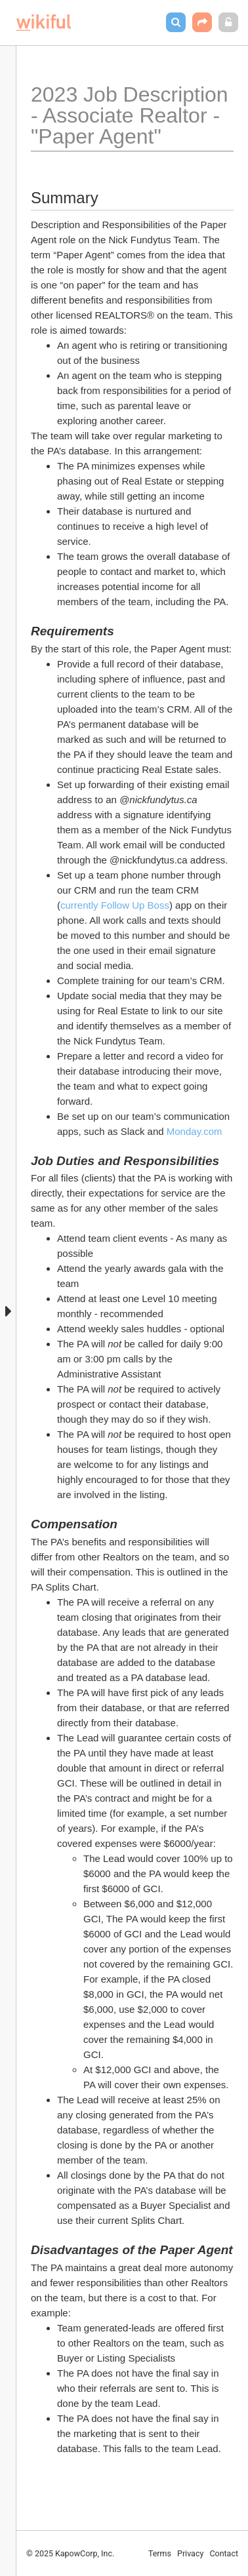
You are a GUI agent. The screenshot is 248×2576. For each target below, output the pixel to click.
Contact (223, 2553)
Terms (159, 2553)
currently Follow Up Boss (114, 905)
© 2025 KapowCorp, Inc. (70, 2553)
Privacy (190, 2553)
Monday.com (194, 1131)
